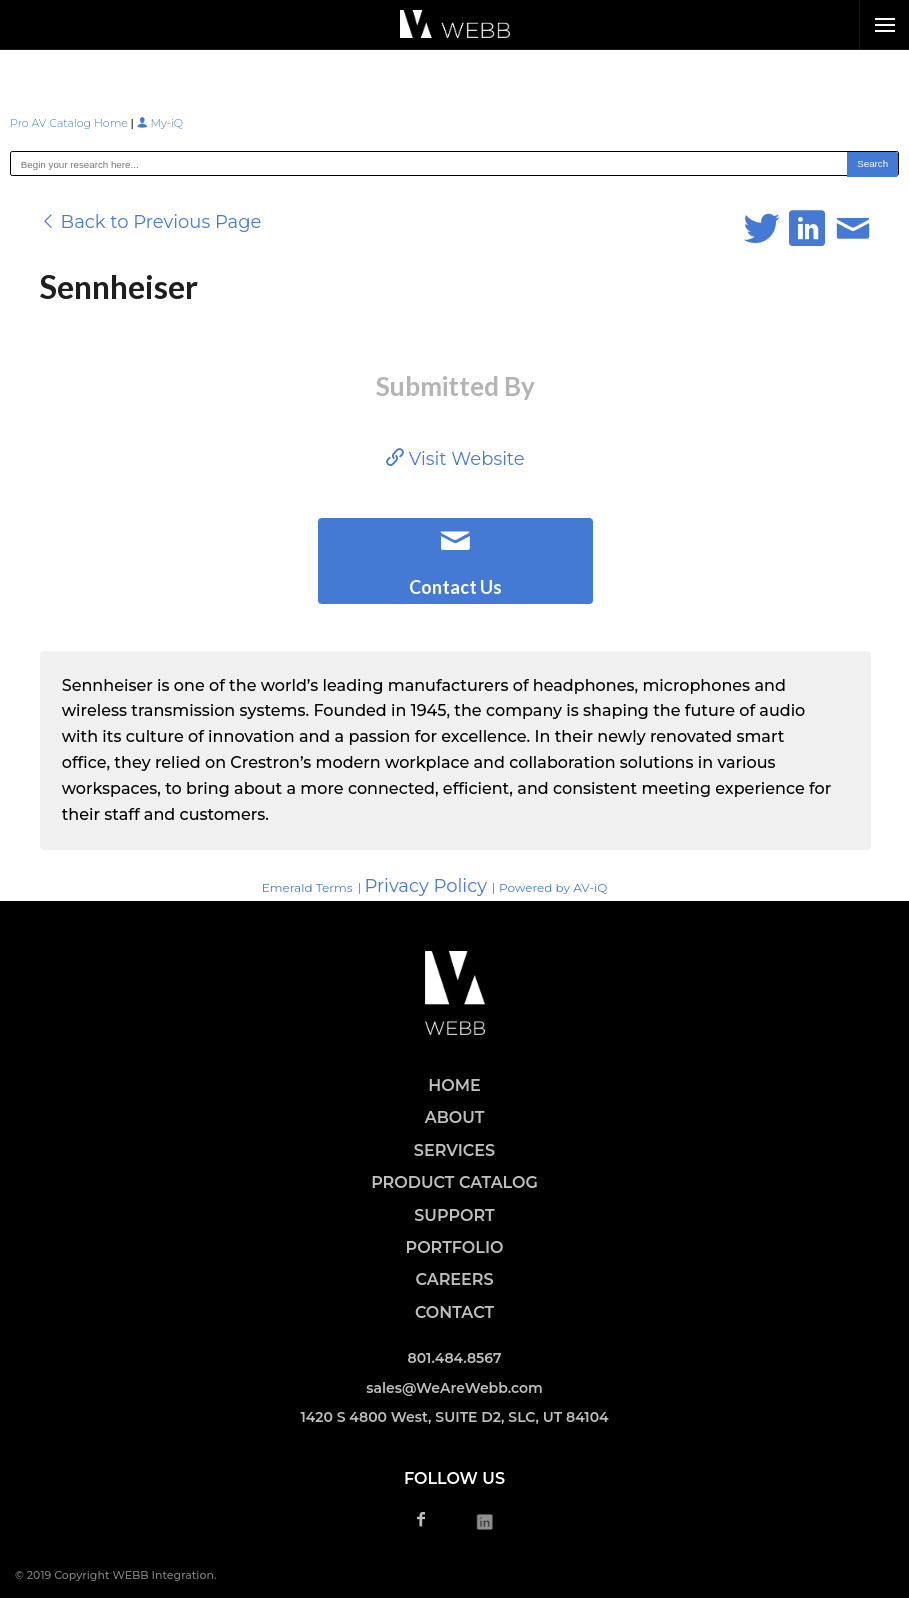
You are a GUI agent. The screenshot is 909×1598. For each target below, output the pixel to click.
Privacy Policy (426, 886)
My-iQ (160, 123)
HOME (454, 1085)
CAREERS (454, 1279)
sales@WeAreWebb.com (454, 1388)
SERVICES (454, 1150)
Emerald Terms (307, 887)
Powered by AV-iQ (553, 887)
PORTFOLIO (455, 1247)
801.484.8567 (455, 1358)
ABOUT (455, 1117)
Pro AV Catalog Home (70, 123)
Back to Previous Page (151, 222)
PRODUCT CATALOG (454, 1182)
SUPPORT (454, 1215)
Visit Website (455, 459)
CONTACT (454, 1312)
